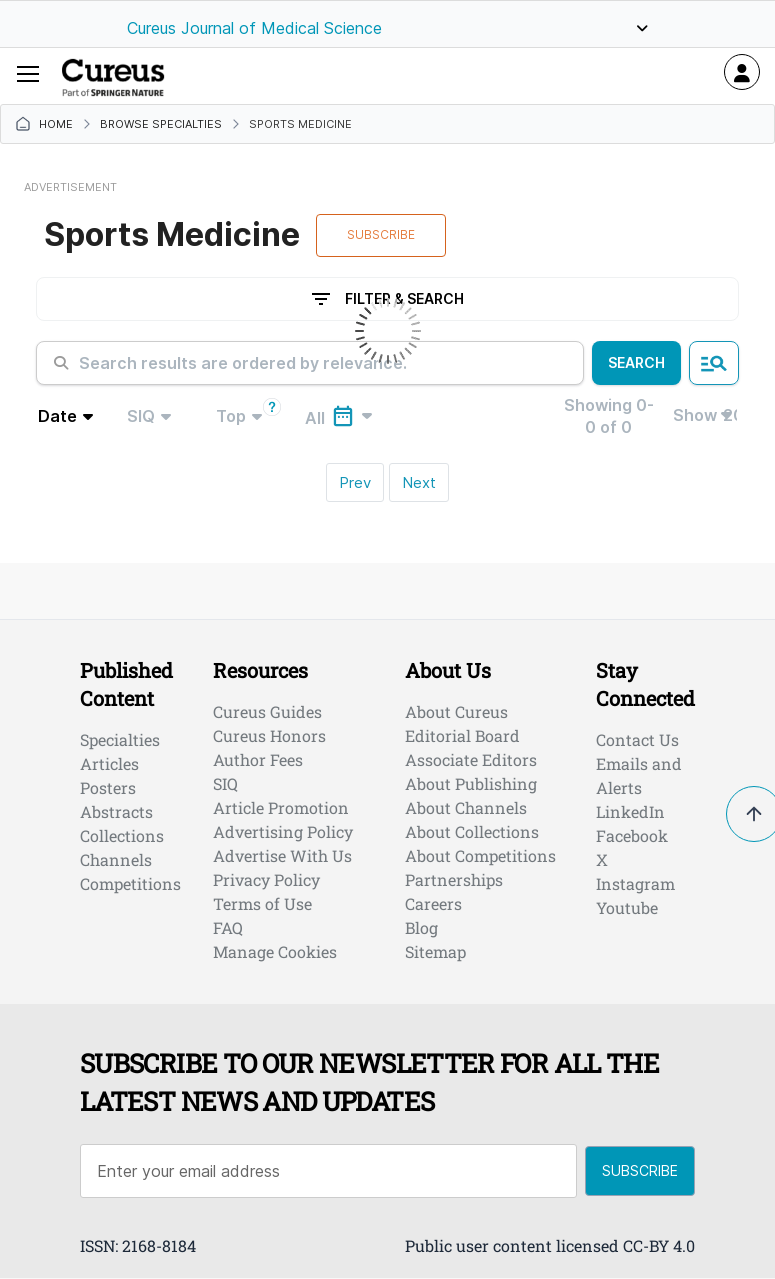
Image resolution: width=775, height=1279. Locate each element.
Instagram (635, 883)
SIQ (225, 783)
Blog (421, 927)
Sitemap (435, 951)
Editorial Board (462, 735)
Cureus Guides (267, 711)
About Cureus (456, 711)
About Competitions (480, 855)
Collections (122, 835)
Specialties (120, 739)
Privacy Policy (266, 879)
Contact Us (637, 739)
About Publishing (471, 783)
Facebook (632, 835)
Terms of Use (262, 903)
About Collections (472, 831)
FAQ (228, 927)
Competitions (130, 883)
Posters (108, 787)
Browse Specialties (161, 124)
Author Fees (258, 759)
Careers (433, 903)
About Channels (466, 807)
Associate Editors (471, 759)
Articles (109, 763)
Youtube (627, 907)
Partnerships (454, 879)
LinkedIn (630, 811)
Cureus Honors (269, 735)
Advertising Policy (283, 831)
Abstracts (116, 811)
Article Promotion (281, 807)
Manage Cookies (275, 951)
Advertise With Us (282, 855)
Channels (116, 859)
